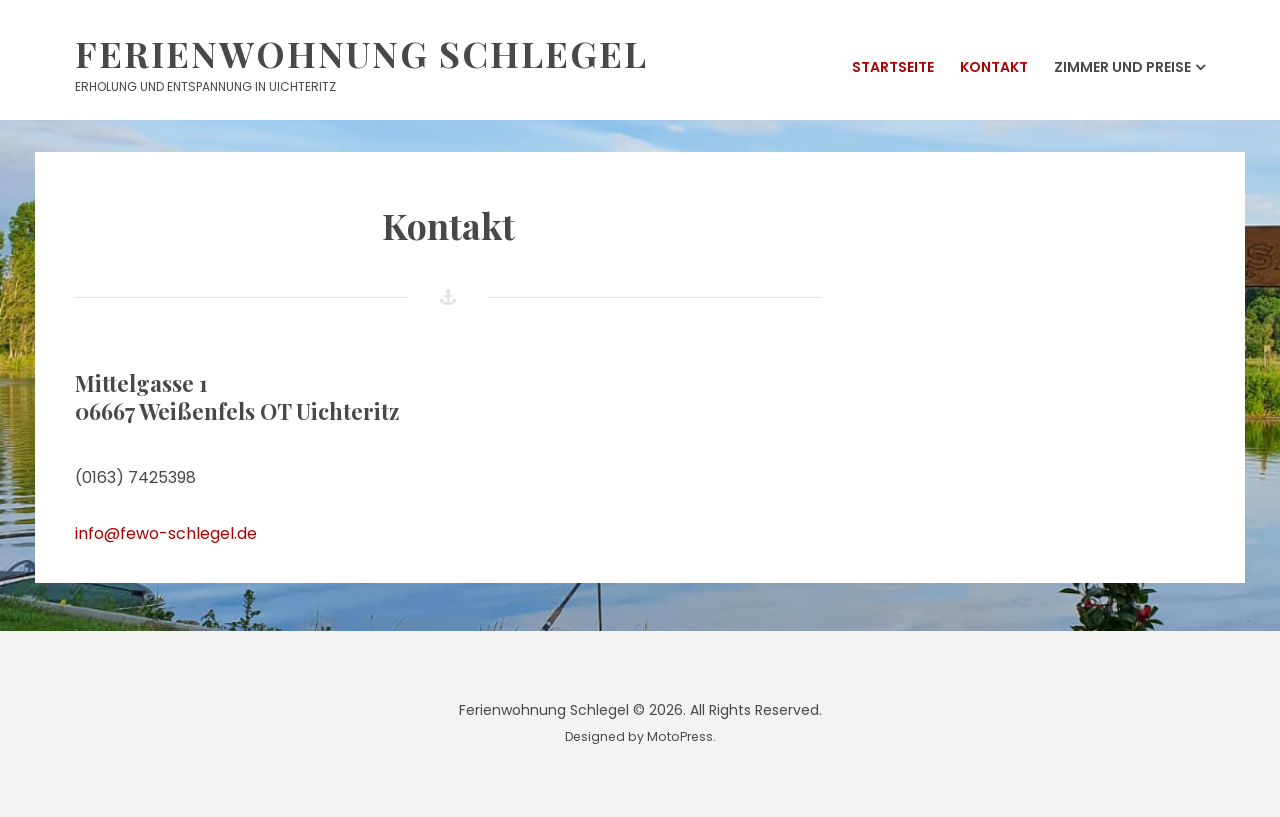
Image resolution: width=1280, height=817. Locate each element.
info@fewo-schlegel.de (166, 533)
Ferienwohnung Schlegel (361, 53)
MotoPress (680, 736)
